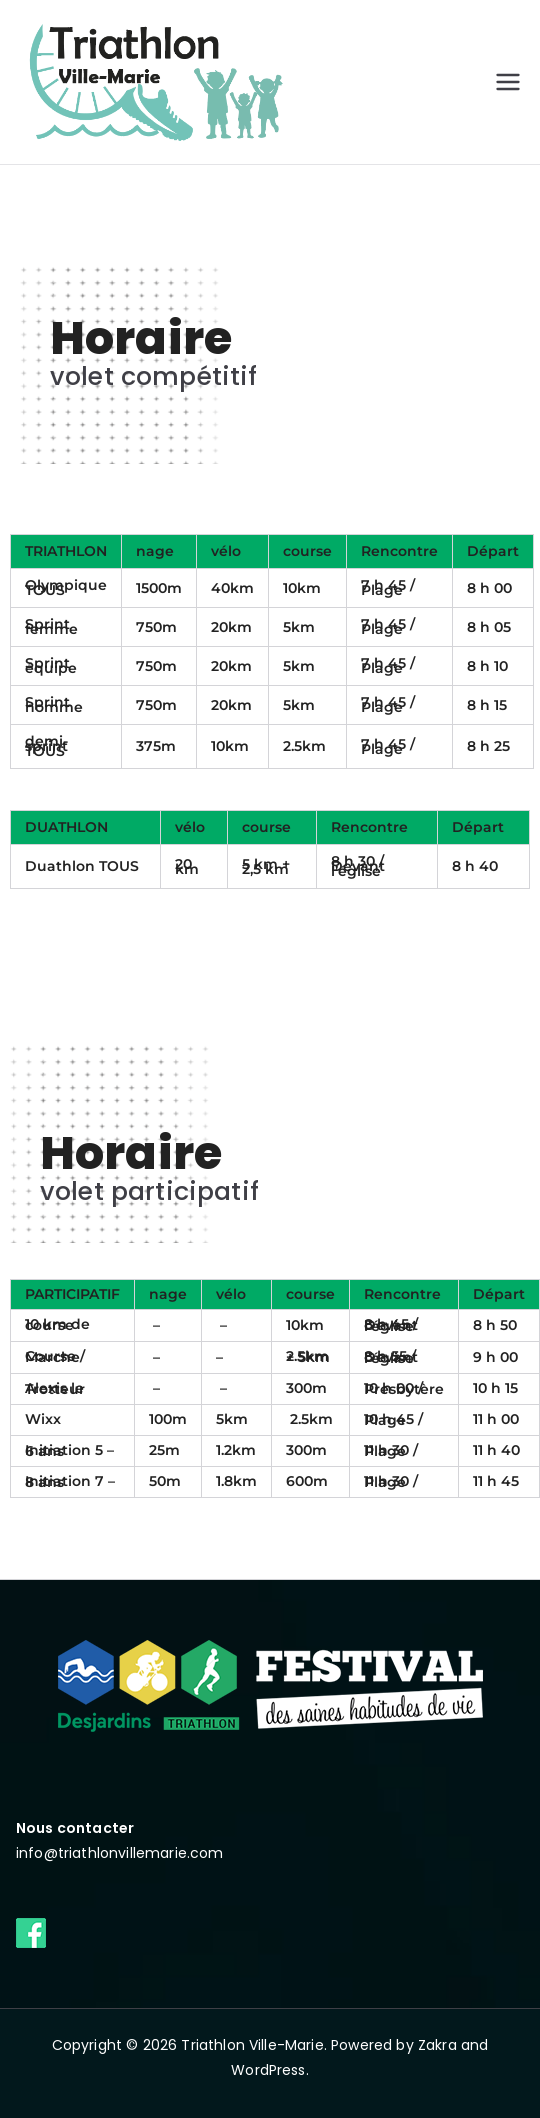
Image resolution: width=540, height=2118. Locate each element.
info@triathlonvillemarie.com (119, 1853)
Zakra (437, 2045)
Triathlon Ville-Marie (252, 2045)
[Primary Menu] (508, 82)
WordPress (268, 2070)
